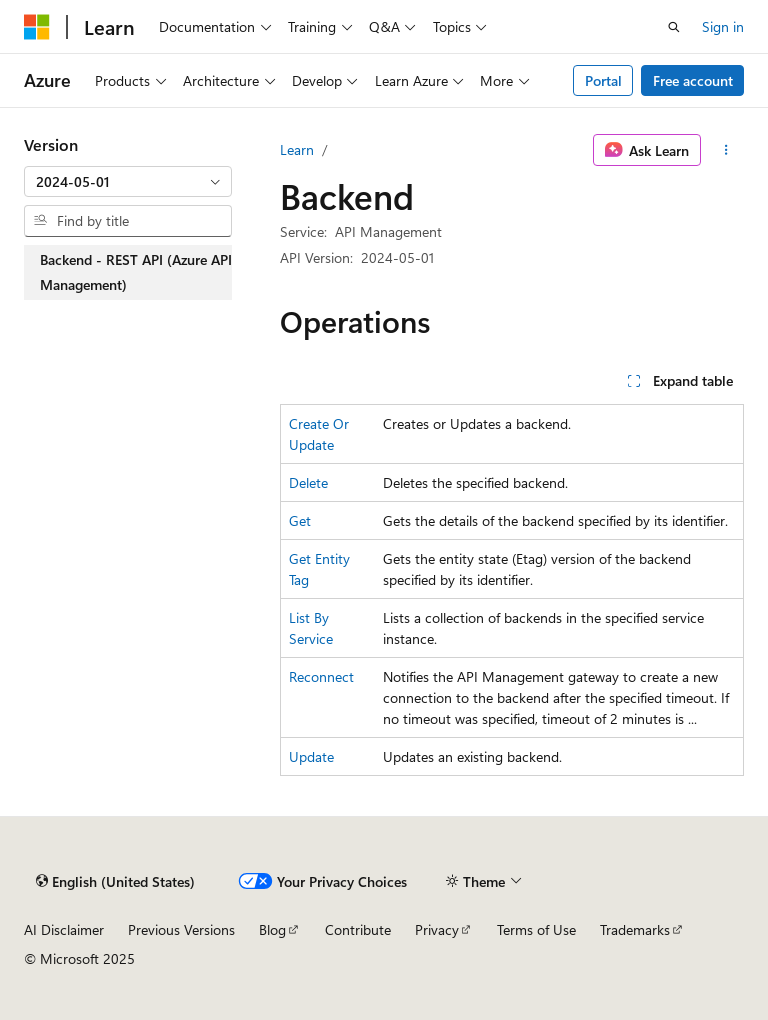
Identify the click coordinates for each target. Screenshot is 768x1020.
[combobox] (128, 182)
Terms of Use (536, 929)
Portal (603, 80)
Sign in (723, 26)
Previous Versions (181, 929)
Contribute (358, 929)
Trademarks (635, 929)
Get (300, 520)
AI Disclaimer (64, 929)
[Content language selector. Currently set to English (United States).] (115, 881)
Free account (693, 80)
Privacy (437, 929)
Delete (308, 482)
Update (311, 756)
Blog (272, 929)
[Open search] (674, 27)
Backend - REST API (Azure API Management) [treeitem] (136, 272)
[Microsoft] (37, 27)
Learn (297, 149)
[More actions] (726, 150)
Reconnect (321, 676)
